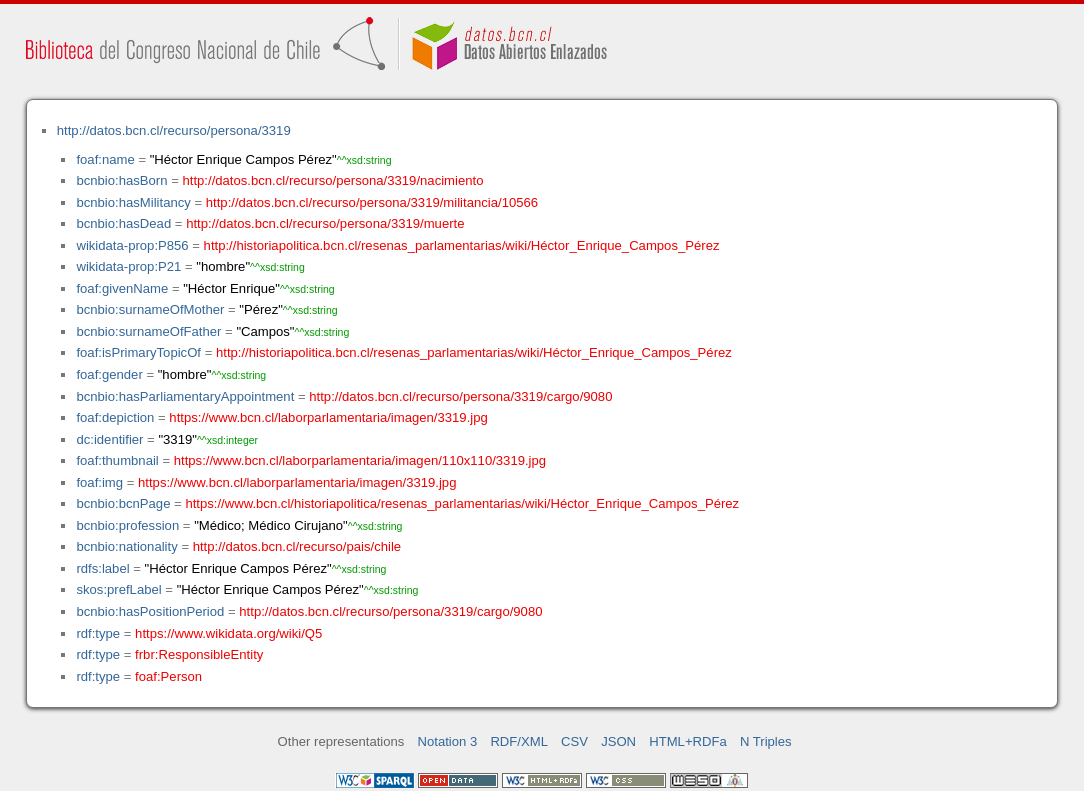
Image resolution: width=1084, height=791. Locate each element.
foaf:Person (168, 676)
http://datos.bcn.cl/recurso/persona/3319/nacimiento (332, 180)
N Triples (766, 741)
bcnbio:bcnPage (123, 503)
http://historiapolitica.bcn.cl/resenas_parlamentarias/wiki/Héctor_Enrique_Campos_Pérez (462, 245)
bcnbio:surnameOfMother (150, 309)
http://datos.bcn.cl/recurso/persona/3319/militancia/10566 (372, 202)
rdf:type (98, 633)
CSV (574, 741)
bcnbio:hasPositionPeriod (150, 611)
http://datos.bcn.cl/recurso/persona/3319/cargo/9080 (460, 396)
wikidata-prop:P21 (128, 266)
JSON (618, 741)
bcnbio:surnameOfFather (148, 331)
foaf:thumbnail (117, 460)
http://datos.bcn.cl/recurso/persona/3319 (174, 130)
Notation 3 (448, 741)
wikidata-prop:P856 (132, 245)
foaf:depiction (115, 417)
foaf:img (99, 482)
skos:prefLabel (118, 589)
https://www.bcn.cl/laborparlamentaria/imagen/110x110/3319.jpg (360, 460)
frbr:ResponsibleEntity (199, 654)
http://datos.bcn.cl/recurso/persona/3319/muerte (325, 223)
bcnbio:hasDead (123, 223)
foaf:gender (109, 374)
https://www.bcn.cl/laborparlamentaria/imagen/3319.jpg (328, 417)
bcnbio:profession (127, 525)
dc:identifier (109, 439)
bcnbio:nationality (126, 546)
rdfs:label (102, 568)
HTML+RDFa (688, 741)
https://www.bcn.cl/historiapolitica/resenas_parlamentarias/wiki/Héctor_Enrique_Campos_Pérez (462, 503)
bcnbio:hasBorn (121, 180)
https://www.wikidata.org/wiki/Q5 (228, 633)
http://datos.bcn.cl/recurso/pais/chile (297, 546)
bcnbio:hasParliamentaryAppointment (185, 396)
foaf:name (105, 159)
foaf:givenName (122, 288)
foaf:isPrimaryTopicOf (138, 352)
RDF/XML (519, 741)
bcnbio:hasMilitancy (133, 202)
